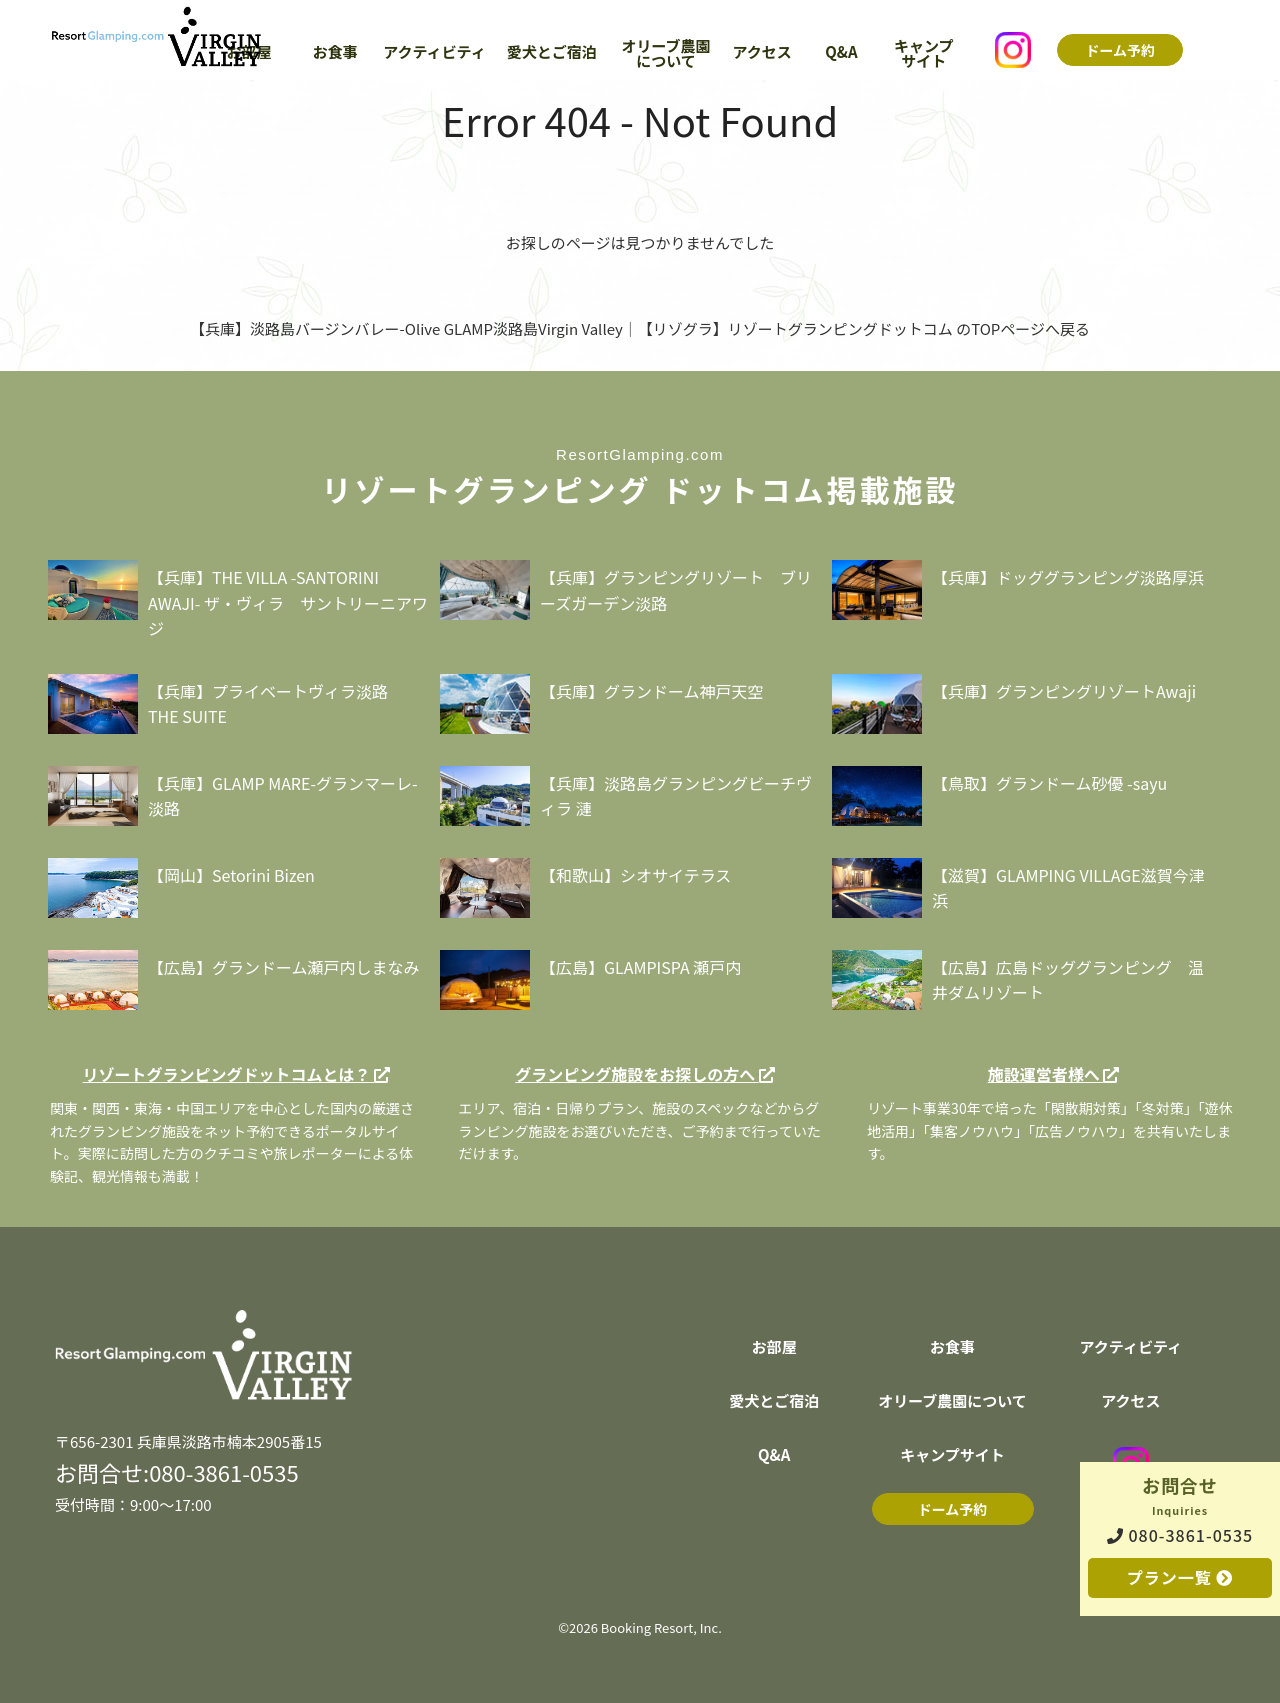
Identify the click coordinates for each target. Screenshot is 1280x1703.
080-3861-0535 (1180, 1535)
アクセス (762, 53)
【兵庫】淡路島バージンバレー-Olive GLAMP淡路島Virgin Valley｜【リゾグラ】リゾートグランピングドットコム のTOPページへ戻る (640, 328)
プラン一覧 (1180, 1577)
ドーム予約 (1120, 51)
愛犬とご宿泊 (552, 53)
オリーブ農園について (665, 54)
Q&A (841, 53)
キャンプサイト (924, 54)
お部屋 (774, 1348)
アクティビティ (434, 53)
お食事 (335, 53)
